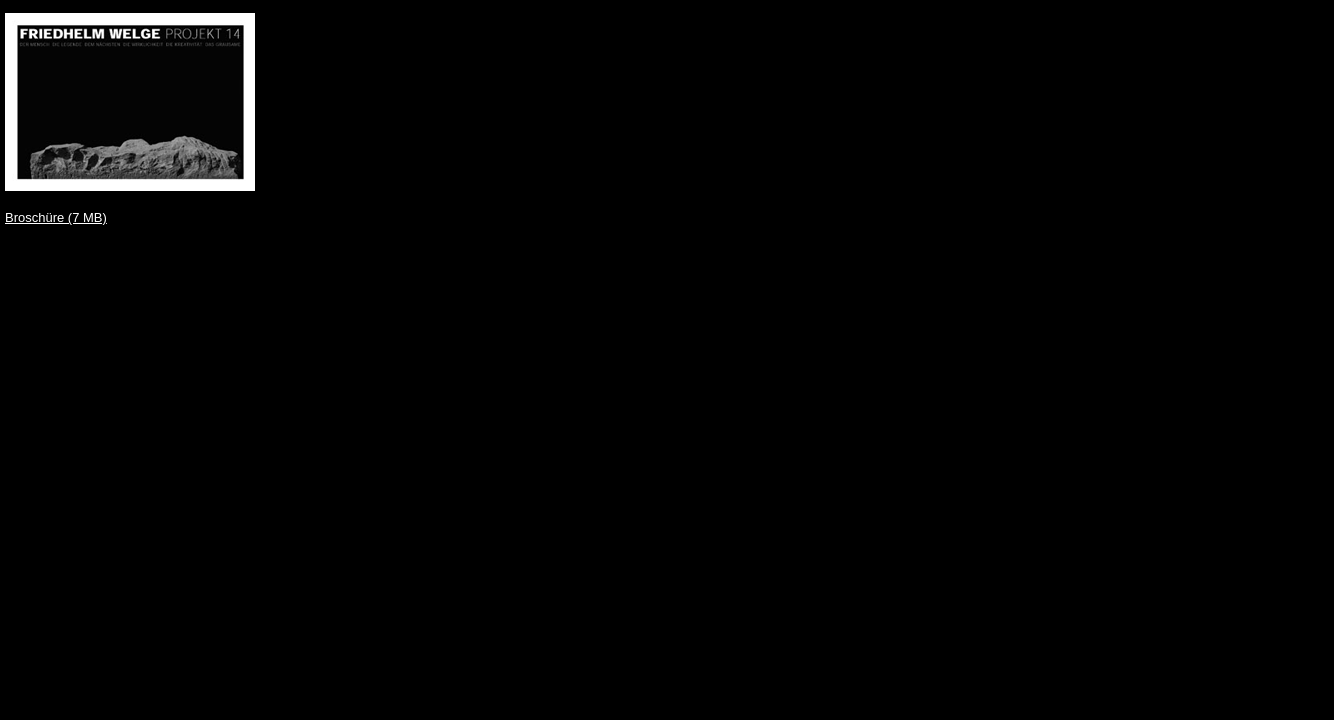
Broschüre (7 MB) (56, 217)
